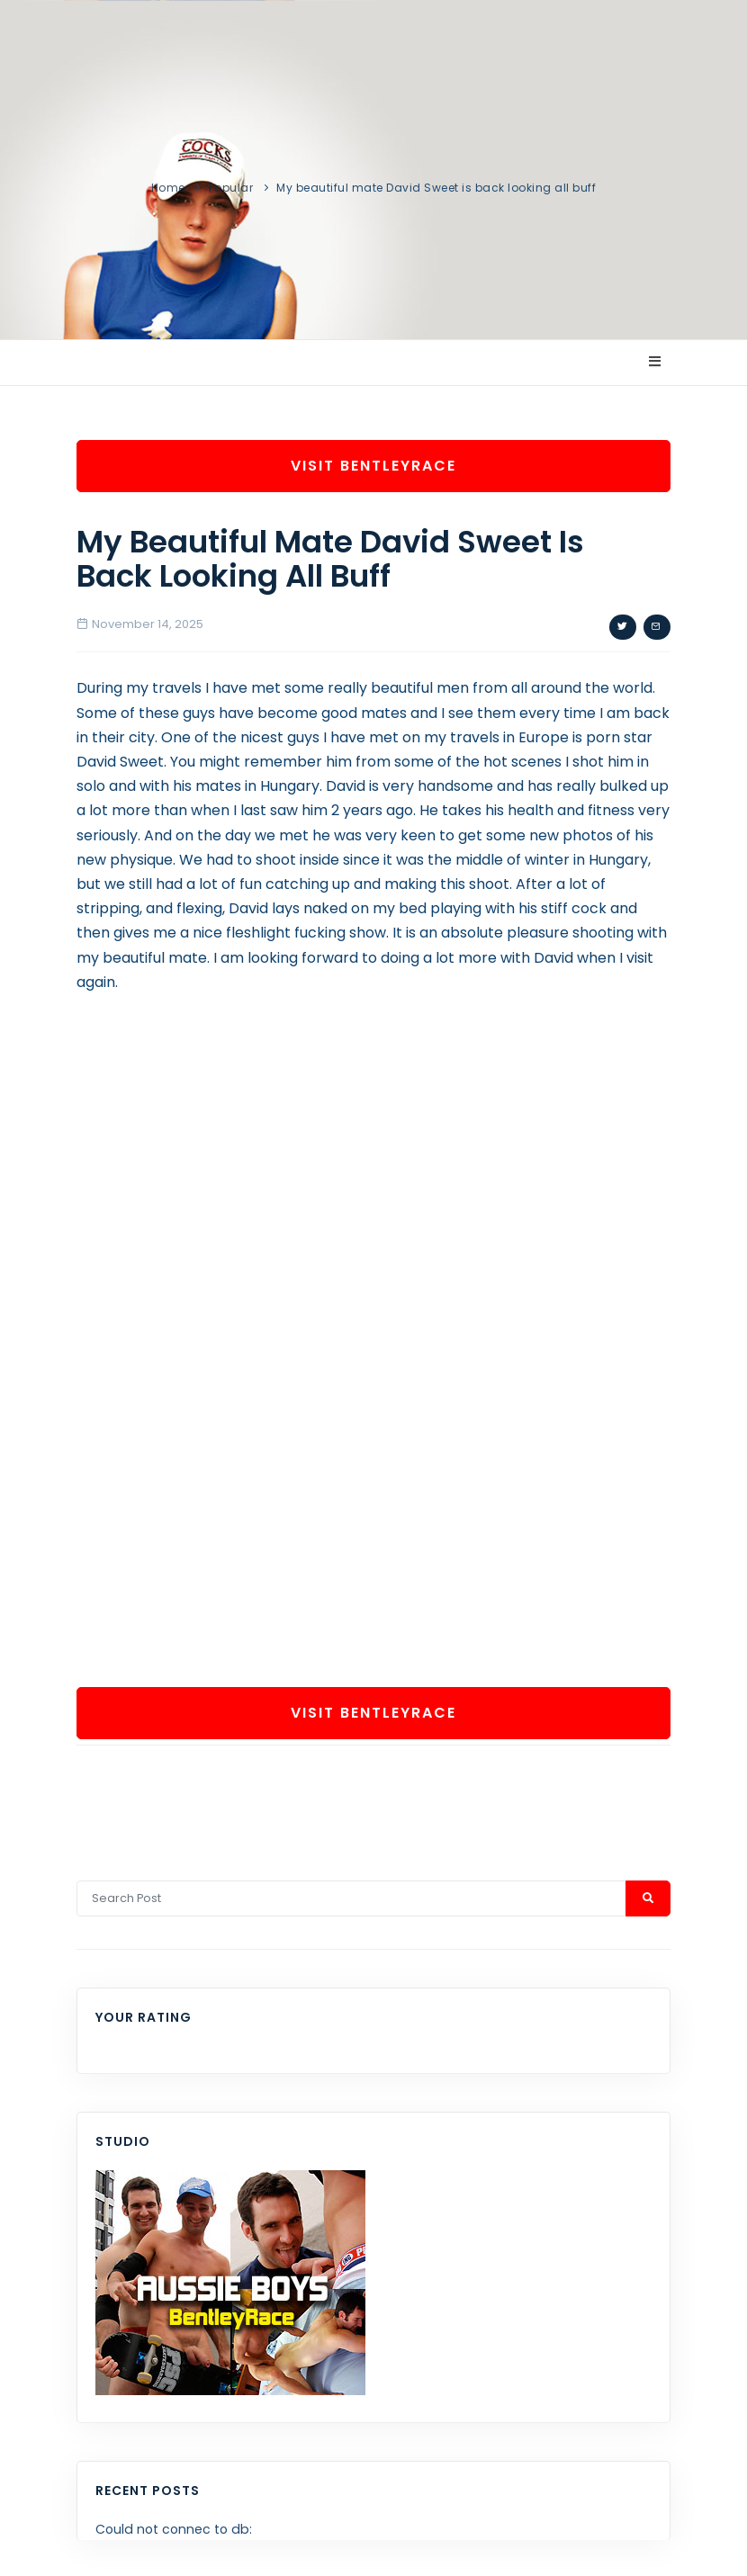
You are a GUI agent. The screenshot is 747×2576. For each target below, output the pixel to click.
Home (168, 187)
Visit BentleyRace (373, 465)
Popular (231, 187)
